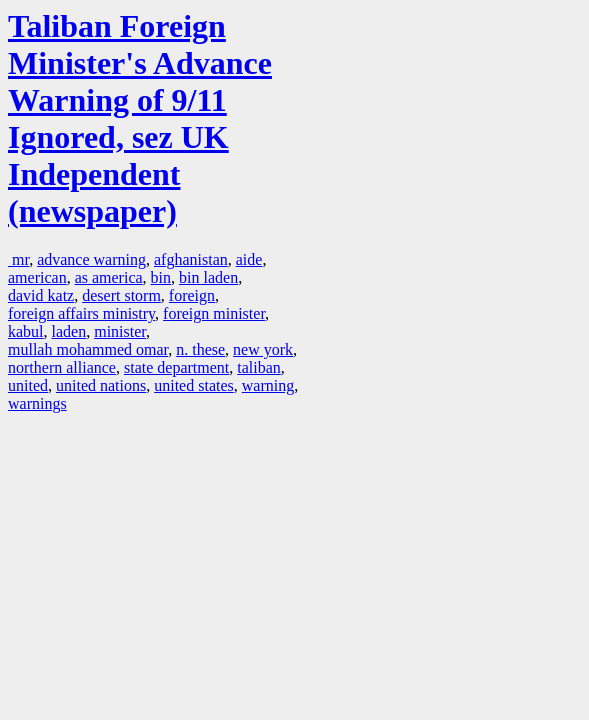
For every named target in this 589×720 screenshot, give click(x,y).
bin (161, 277)
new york (263, 349)
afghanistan (191, 259)
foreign (192, 295)
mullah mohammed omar (88, 349)
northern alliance (62, 367)
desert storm (121, 295)
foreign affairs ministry (81, 313)
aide (249, 259)
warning (268, 385)
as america (109, 277)
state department (176, 367)
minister (120, 331)
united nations (101, 385)
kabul (26, 331)
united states (194, 385)
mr (18, 259)
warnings (37, 403)
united (28, 385)
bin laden (208, 277)
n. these (200, 349)
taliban (259, 367)
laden (69, 331)
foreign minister (214, 313)
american (37, 277)
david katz (41, 295)
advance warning (91, 259)
